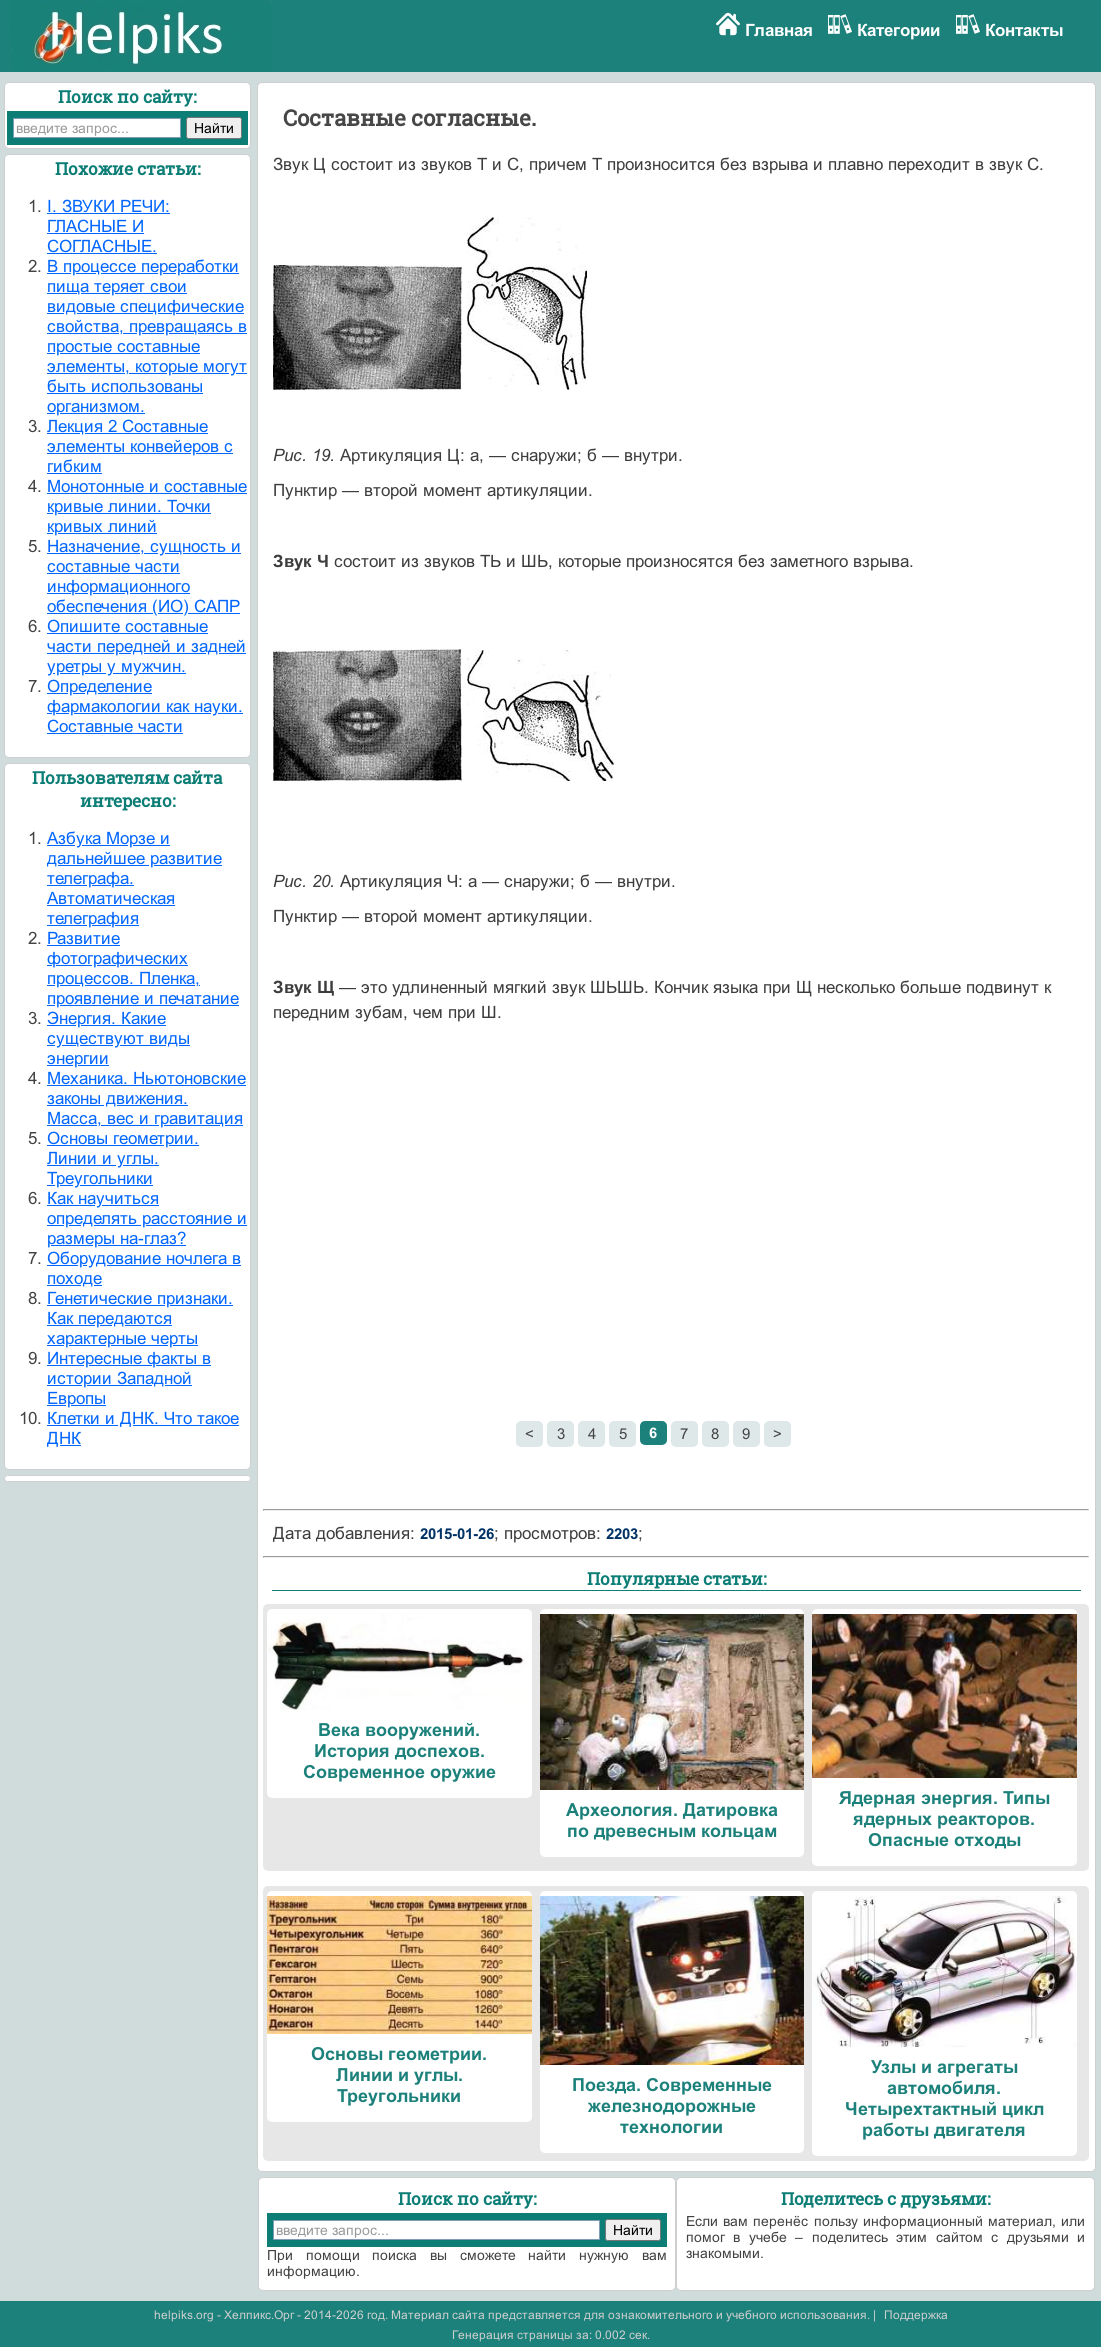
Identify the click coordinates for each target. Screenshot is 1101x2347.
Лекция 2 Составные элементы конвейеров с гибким (140, 446)
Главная (779, 30)
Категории (898, 30)
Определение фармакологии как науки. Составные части (145, 706)
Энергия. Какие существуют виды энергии (118, 1038)
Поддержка (916, 2315)
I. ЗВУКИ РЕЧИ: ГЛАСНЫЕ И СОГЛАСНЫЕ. (108, 226)
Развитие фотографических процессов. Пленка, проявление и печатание (143, 968)
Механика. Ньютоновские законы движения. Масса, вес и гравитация (146, 1098)
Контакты (1024, 30)
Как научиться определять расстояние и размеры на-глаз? (147, 1218)
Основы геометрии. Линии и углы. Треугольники (123, 1158)
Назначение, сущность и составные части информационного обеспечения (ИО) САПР (144, 576)
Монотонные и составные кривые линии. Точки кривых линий (147, 506)
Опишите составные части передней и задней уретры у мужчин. (146, 646)
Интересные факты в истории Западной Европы (129, 1378)
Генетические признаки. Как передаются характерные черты (140, 1318)
